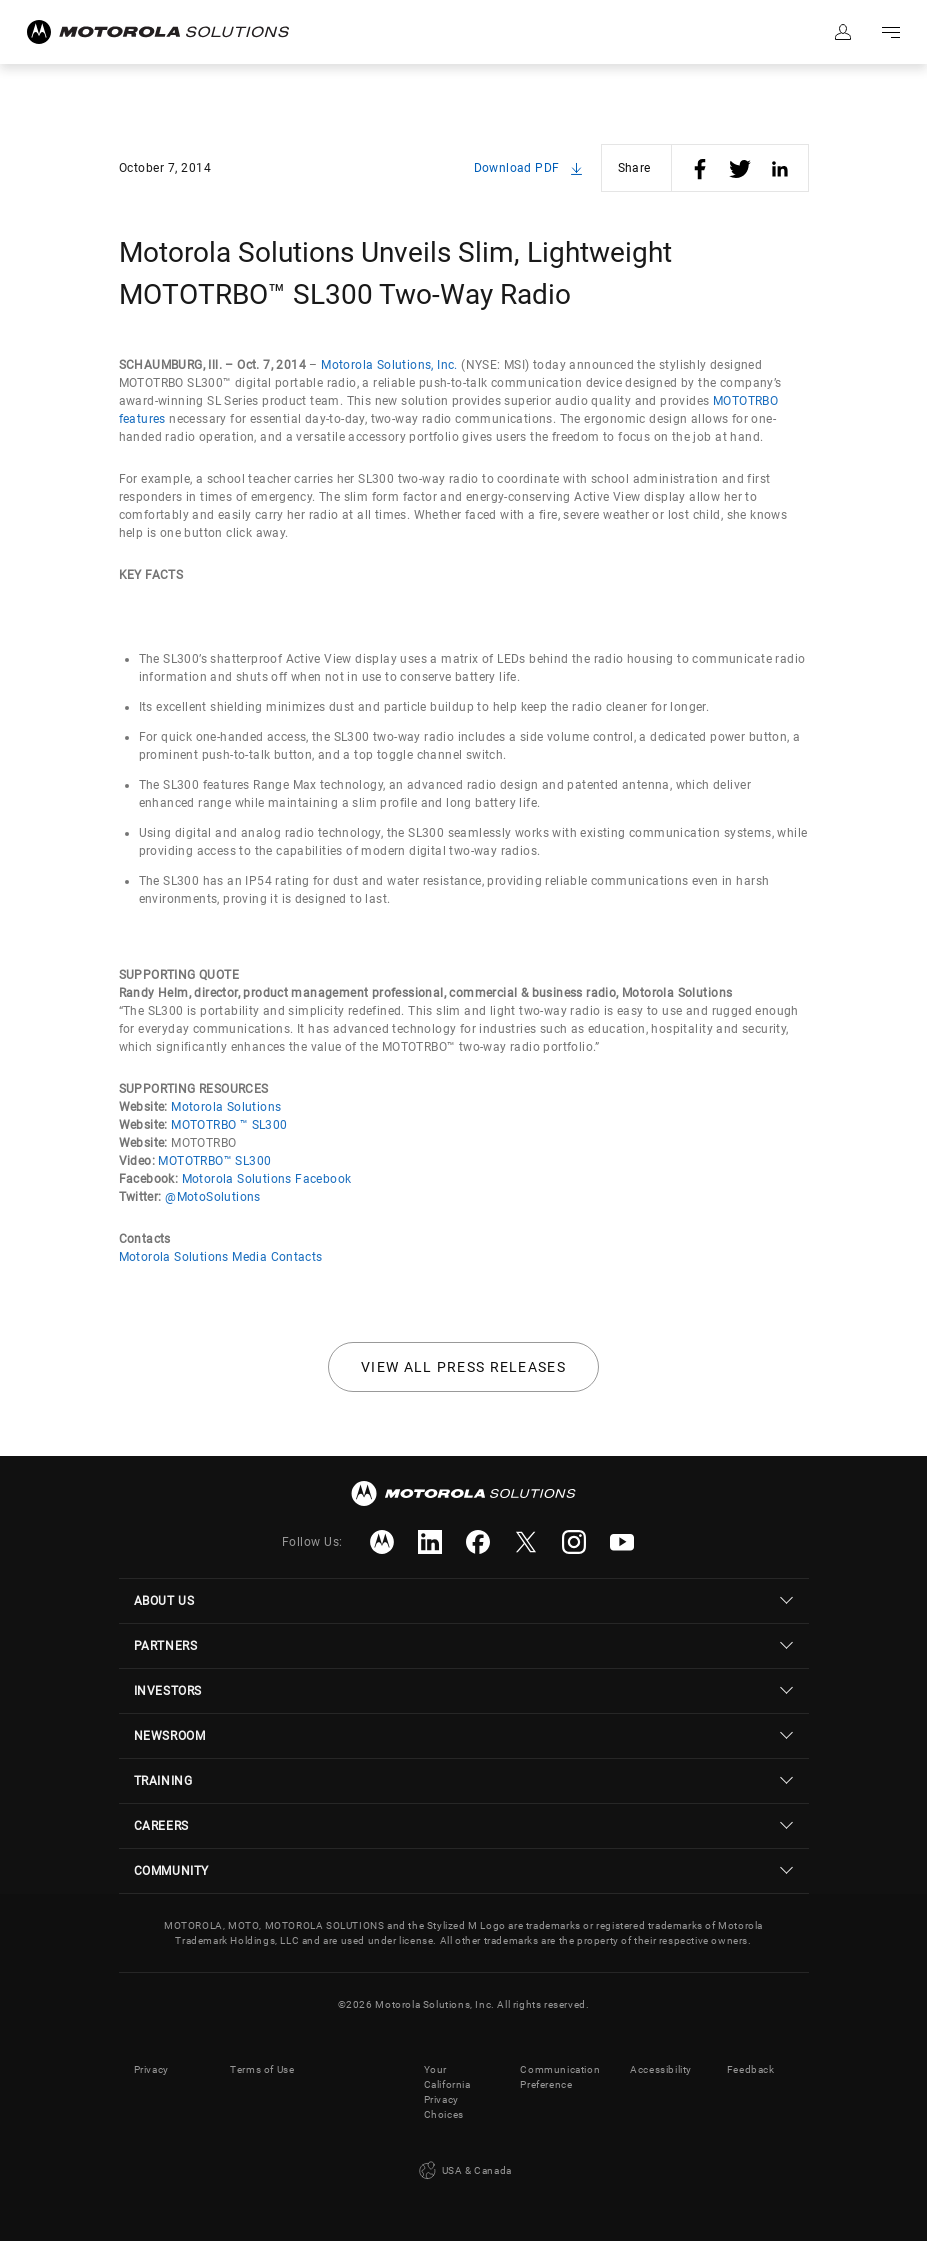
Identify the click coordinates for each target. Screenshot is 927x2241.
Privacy (151, 2069)
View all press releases (463, 1367)
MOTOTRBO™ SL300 (214, 1161)
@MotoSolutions (213, 1197)
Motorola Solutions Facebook (267, 1179)
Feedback (751, 2069)
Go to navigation (891, 32)
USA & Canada (463, 2171)
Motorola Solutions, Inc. (389, 365)
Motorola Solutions (226, 1107)
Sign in (843, 32)
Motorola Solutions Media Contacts (221, 1257)
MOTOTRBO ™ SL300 (229, 1125)
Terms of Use (262, 2069)
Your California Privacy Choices (447, 2092)
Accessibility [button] (661, 2069)
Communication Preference (560, 2077)
